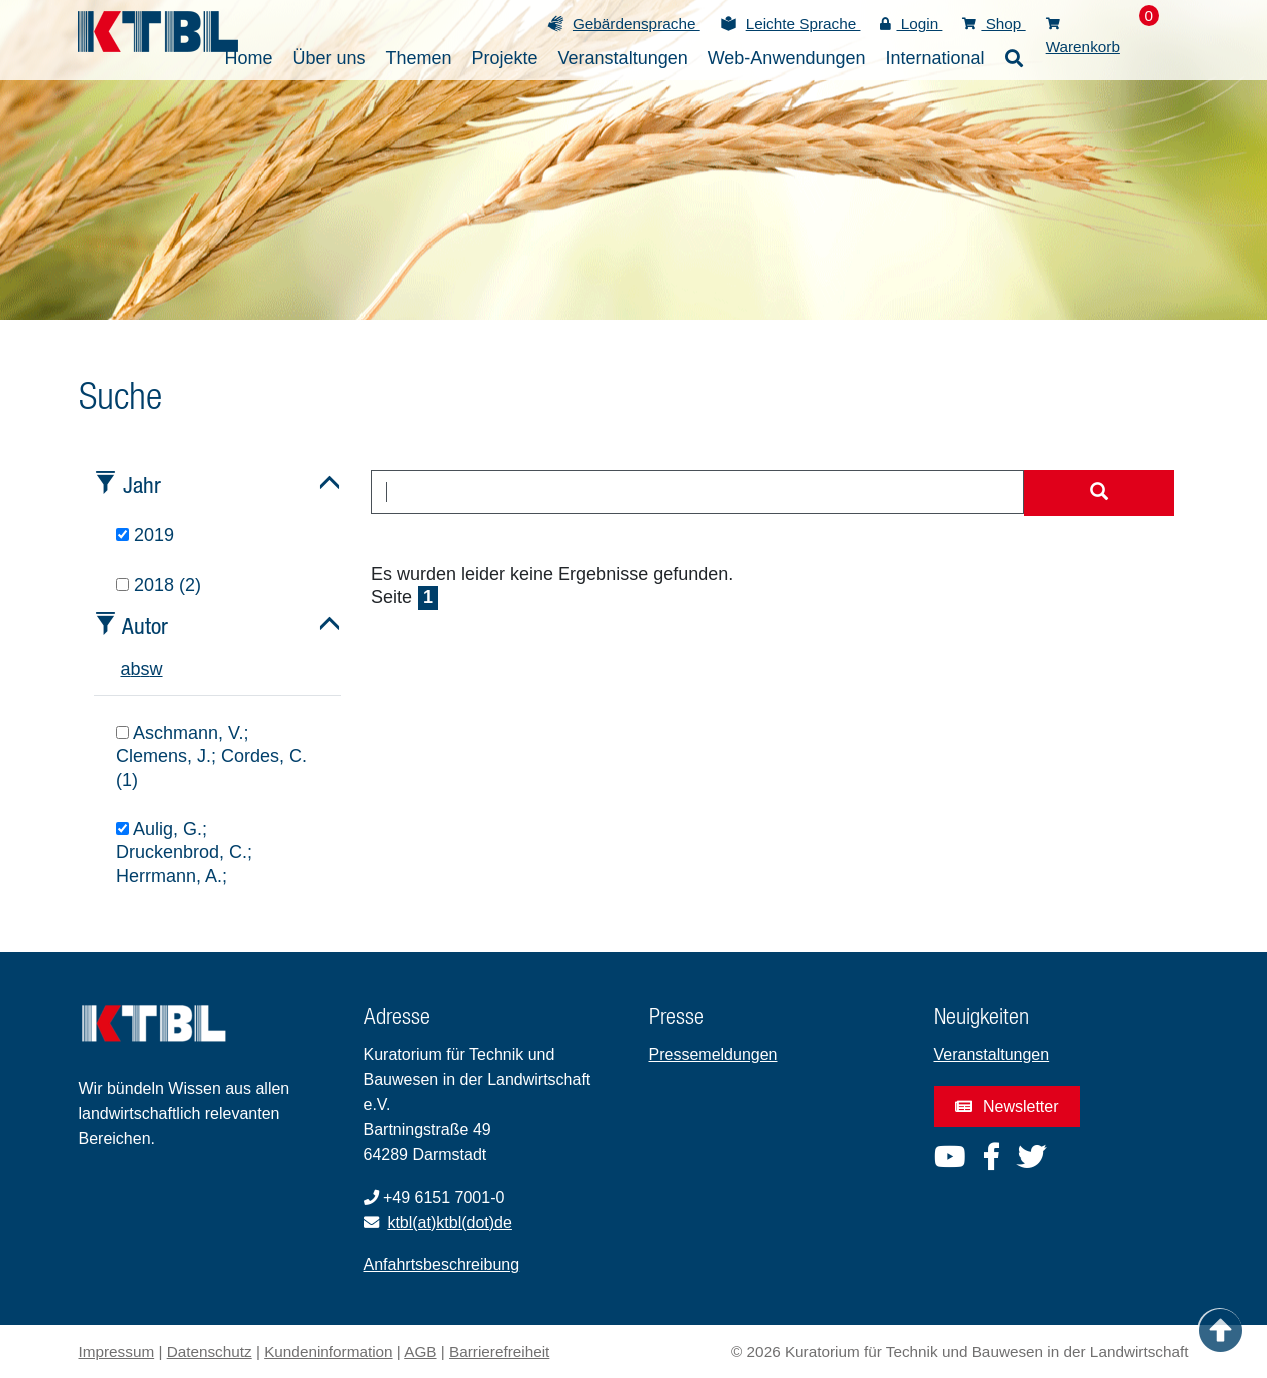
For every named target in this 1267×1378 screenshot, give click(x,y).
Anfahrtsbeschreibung (442, 1264)
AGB (420, 1351)
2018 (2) (158, 585)
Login (911, 23)
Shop (993, 23)
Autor (145, 625)
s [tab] (145, 669)
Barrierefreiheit (499, 1351)
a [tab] (126, 669)
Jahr (142, 484)
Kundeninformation (328, 1351)
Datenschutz (209, 1351)
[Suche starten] (1099, 493)
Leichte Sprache (803, 23)
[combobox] (697, 492)
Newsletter (1007, 1106)
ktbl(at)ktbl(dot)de (449, 1222)
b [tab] (136, 669)
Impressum (117, 1351)
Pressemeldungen (713, 1054)
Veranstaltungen (992, 1054)
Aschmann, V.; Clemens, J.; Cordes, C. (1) (211, 756)
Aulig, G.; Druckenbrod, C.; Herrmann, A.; (184, 852)
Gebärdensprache (636, 23)
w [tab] (156, 669)
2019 (145, 535)
